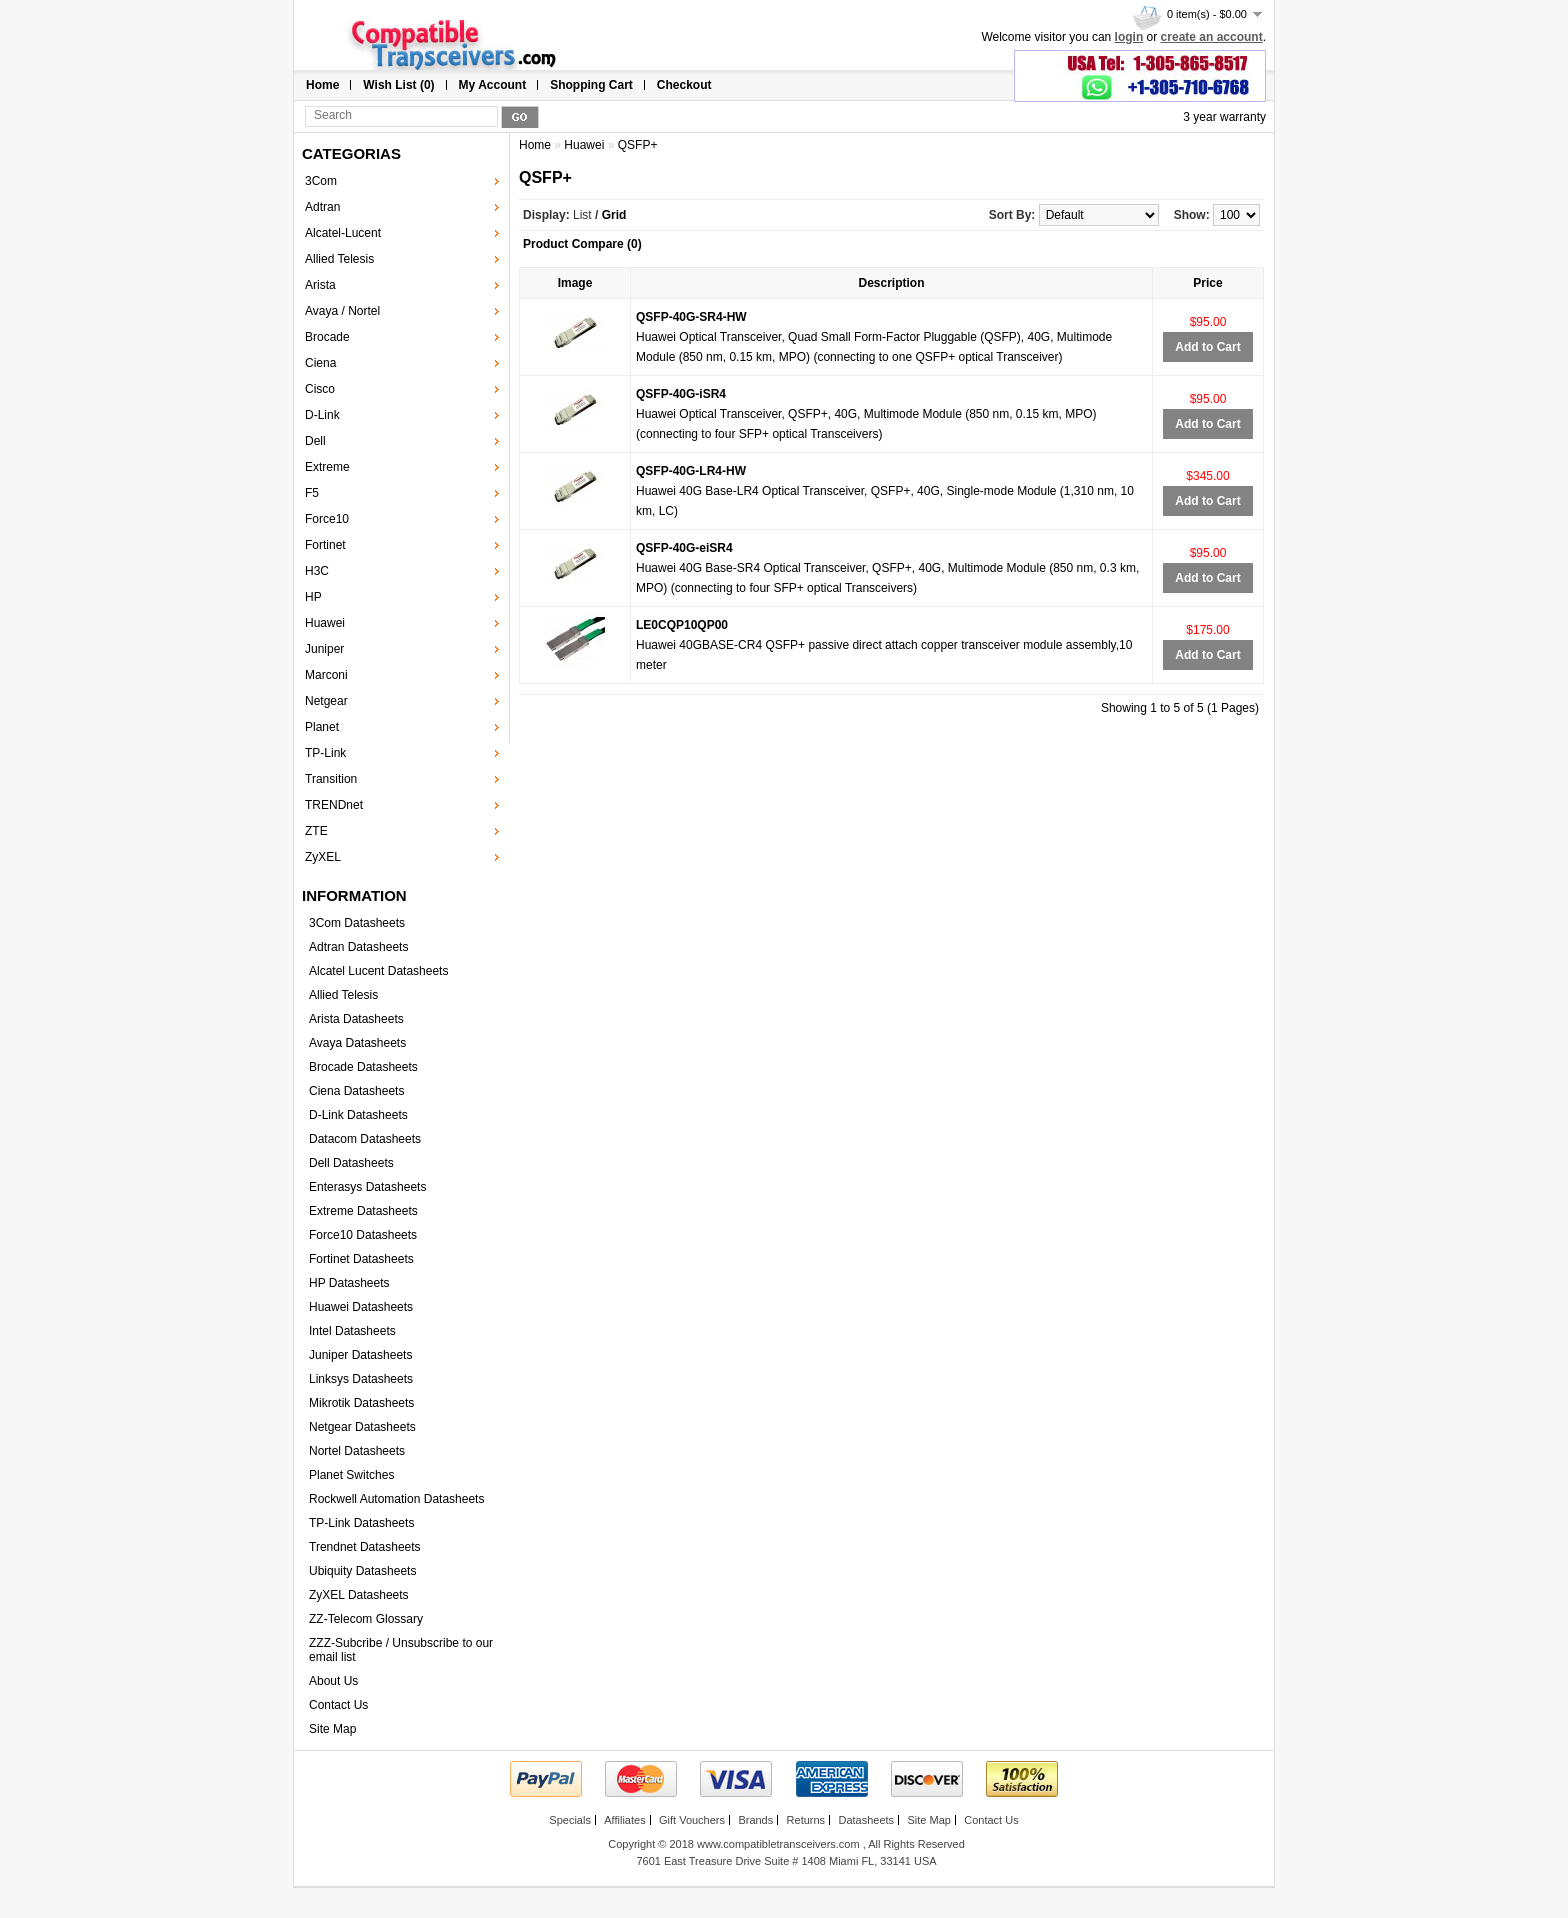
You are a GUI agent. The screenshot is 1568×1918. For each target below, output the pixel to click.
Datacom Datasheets (365, 1139)
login (1129, 37)
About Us (333, 1681)
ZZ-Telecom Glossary (366, 1619)
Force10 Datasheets (363, 1235)
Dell (315, 441)
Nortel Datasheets (357, 1451)
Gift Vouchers (692, 1820)
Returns (806, 1820)
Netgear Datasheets (362, 1427)
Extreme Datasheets (363, 1211)
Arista (320, 285)
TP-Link (325, 753)
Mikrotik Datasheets (361, 1403)
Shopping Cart (591, 85)
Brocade (327, 337)
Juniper (324, 649)
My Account (493, 85)
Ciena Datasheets (356, 1091)
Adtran (322, 207)
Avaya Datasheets (357, 1043)
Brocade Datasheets (363, 1067)
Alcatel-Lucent (343, 233)
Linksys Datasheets (361, 1379)
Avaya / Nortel (342, 311)
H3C (317, 571)
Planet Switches (351, 1475)
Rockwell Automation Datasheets (396, 1499)
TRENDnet (334, 805)
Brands (755, 1820)
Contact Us (338, 1705)
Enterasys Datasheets (367, 1187)
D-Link (322, 415)
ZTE (316, 831)
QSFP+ (638, 145)
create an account (1212, 37)
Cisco (320, 389)
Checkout (684, 85)
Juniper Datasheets (360, 1355)
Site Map (332, 1729)
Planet (322, 727)
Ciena (320, 363)
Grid (614, 215)
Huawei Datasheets (361, 1307)
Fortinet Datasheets (361, 1259)
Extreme (327, 467)
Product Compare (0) (582, 244)
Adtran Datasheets (358, 947)
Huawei (325, 623)
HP (313, 597)
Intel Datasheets (352, 1331)
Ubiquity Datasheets (362, 1571)
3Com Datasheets (357, 923)
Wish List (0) (398, 85)
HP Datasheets (349, 1283)
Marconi (326, 675)
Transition (331, 779)
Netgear (326, 701)
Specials (570, 1820)
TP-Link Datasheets (361, 1523)
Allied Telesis (339, 259)
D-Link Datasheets (358, 1115)
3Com (321, 181)
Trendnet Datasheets (365, 1547)
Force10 (327, 519)
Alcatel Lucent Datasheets (378, 971)
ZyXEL (323, 857)
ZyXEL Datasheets (359, 1595)
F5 (312, 493)
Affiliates (624, 1820)
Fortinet (325, 545)
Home (322, 85)
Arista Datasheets (356, 1019)
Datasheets (866, 1820)
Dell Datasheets (351, 1163)
